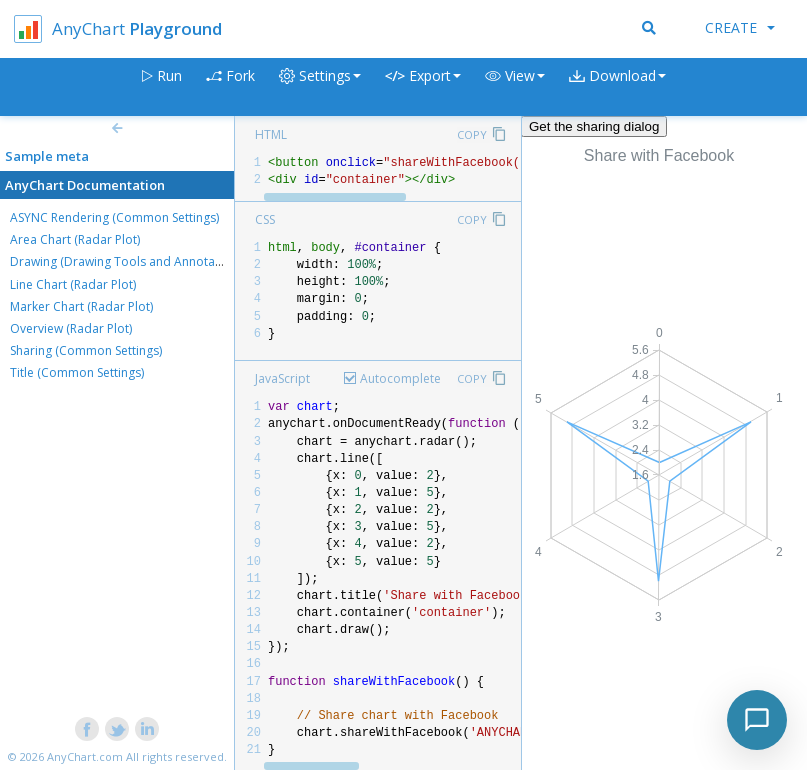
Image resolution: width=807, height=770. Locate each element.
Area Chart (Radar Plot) (75, 239)
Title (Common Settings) (77, 372)
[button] (515, 87)
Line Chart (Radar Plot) (73, 284)
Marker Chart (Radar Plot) (81, 306)
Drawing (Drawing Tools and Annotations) (128, 261)
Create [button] (740, 27)
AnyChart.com (85, 756)
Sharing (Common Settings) (86, 350)
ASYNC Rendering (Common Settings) (114, 217)
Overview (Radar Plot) (71, 328)
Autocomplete (400, 378)
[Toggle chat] (757, 720)
